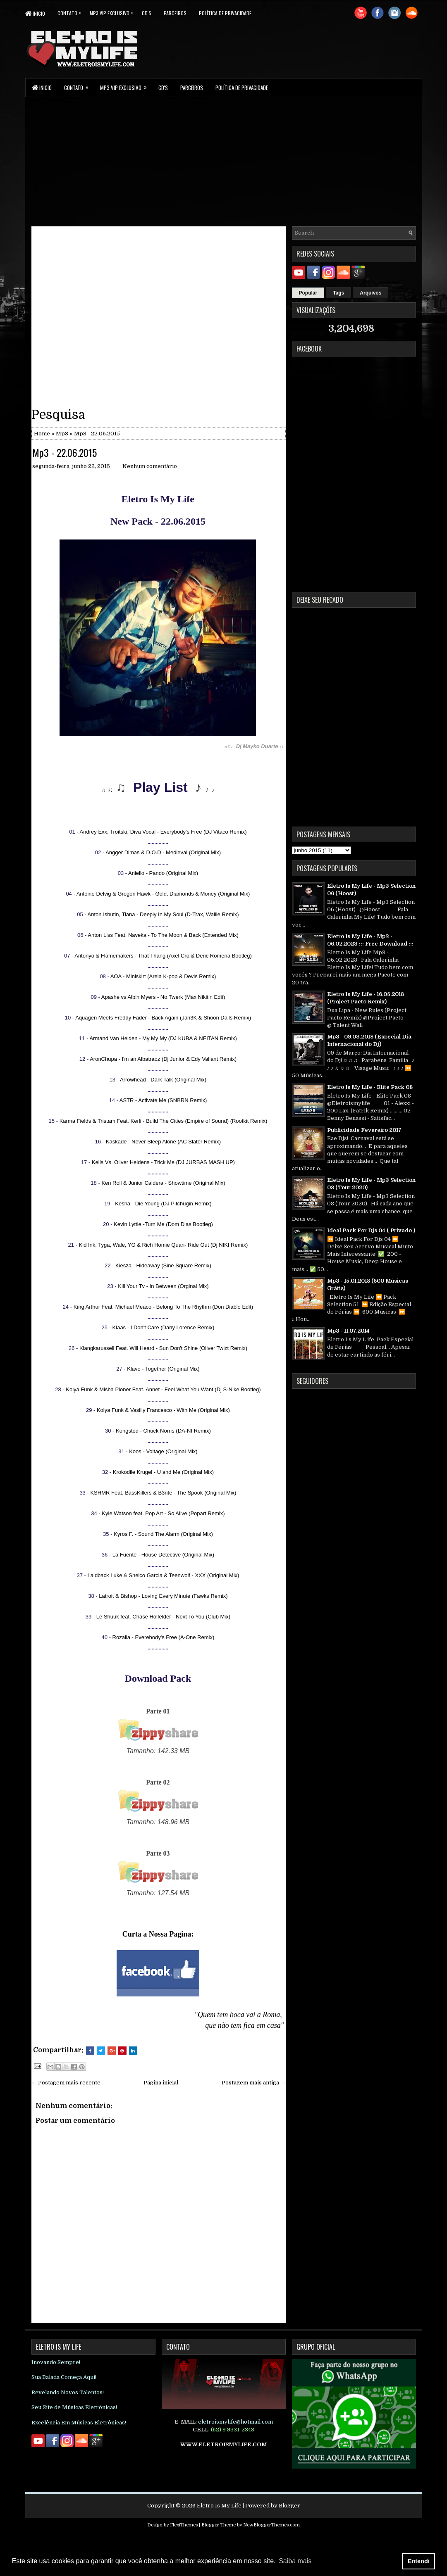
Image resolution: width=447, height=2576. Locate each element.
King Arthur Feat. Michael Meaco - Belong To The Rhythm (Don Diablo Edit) (163, 1307)
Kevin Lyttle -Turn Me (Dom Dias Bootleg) (163, 1224)
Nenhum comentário (149, 466)
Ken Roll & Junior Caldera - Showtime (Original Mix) (163, 1183)
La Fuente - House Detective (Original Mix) (163, 1555)
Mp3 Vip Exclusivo (116, 11)
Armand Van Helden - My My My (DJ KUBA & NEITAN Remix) (163, 1038)
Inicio (35, 13)
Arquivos (370, 293)
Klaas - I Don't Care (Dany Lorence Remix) (163, 1327)
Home (42, 433)
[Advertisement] (223, 161)
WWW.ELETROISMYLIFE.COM (223, 2444)
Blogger (289, 2505)
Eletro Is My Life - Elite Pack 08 (370, 1087)
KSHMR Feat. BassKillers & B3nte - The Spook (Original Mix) (163, 1493)
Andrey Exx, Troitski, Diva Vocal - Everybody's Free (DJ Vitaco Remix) (163, 832)
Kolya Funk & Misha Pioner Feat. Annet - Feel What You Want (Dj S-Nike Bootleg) (163, 1389)
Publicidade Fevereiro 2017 (364, 1130)
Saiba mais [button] (295, 2560)
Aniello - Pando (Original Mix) (163, 873)
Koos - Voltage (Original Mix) (163, 1451)
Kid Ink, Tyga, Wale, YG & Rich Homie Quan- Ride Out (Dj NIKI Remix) (163, 1245)
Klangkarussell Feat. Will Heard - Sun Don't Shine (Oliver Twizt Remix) (163, 1348)
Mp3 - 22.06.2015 (64, 452)
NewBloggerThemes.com (271, 2525)
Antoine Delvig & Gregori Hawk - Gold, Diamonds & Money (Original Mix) (163, 894)
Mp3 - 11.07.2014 (348, 1331)
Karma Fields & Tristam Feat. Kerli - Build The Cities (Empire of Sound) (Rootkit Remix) (164, 1121)
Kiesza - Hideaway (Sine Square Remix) (163, 1265)
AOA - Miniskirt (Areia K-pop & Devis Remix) (163, 976)
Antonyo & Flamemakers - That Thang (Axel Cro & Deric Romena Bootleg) (163, 956)
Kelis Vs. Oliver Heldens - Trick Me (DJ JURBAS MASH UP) (163, 1162)
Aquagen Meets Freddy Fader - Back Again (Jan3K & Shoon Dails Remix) (163, 1018)
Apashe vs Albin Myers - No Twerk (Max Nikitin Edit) (163, 997)
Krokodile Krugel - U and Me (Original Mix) (163, 1472)
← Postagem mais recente (65, 2082)
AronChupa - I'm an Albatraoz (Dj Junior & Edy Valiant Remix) (163, 1059)
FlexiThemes (184, 2525)
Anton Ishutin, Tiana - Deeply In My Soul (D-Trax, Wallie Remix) (163, 914)
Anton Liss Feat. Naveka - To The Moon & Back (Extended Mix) (163, 935)
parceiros (175, 13)
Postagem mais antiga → (254, 2082)
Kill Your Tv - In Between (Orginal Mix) (163, 1286)
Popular (308, 293)
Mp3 (62, 433)
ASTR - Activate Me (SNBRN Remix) (163, 1100)
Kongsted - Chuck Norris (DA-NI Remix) (163, 1431)
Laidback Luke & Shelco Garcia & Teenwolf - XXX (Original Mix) (163, 1575)
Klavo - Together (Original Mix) (163, 1369)
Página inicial (160, 2082)
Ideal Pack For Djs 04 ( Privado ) (371, 1230)
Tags (338, 293)
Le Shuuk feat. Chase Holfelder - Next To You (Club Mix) (163, 1617)
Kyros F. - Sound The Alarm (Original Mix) (163, 1534)
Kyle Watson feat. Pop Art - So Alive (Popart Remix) (163, 1513)
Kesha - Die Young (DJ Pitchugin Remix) (163, 1203)
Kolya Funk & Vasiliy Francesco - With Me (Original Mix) (163, 1410)
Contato (73, 11)
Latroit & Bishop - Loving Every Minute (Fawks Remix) (163, 1596)
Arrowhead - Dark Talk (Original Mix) (163, 1080)
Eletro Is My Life (219, 2505)
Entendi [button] (419, 2561)
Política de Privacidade (225, 13)
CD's (146, 13)
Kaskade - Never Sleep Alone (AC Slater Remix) (163, 1141)
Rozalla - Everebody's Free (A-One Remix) (163, 1637)
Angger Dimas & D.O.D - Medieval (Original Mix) (163, 852)
